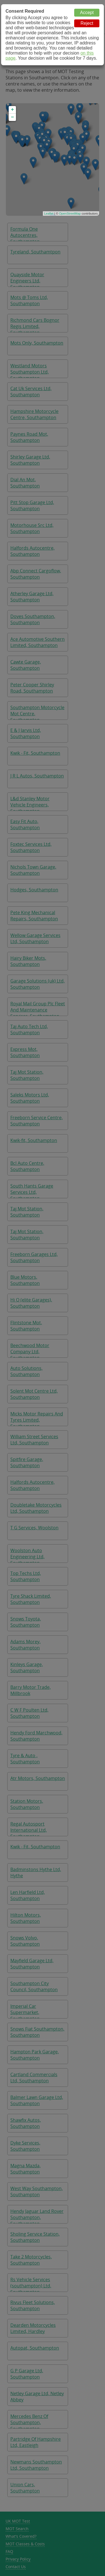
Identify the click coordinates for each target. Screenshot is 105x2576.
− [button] (12, 117)
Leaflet (48, 213)
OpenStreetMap (70, 213)
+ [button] (12, 109)
